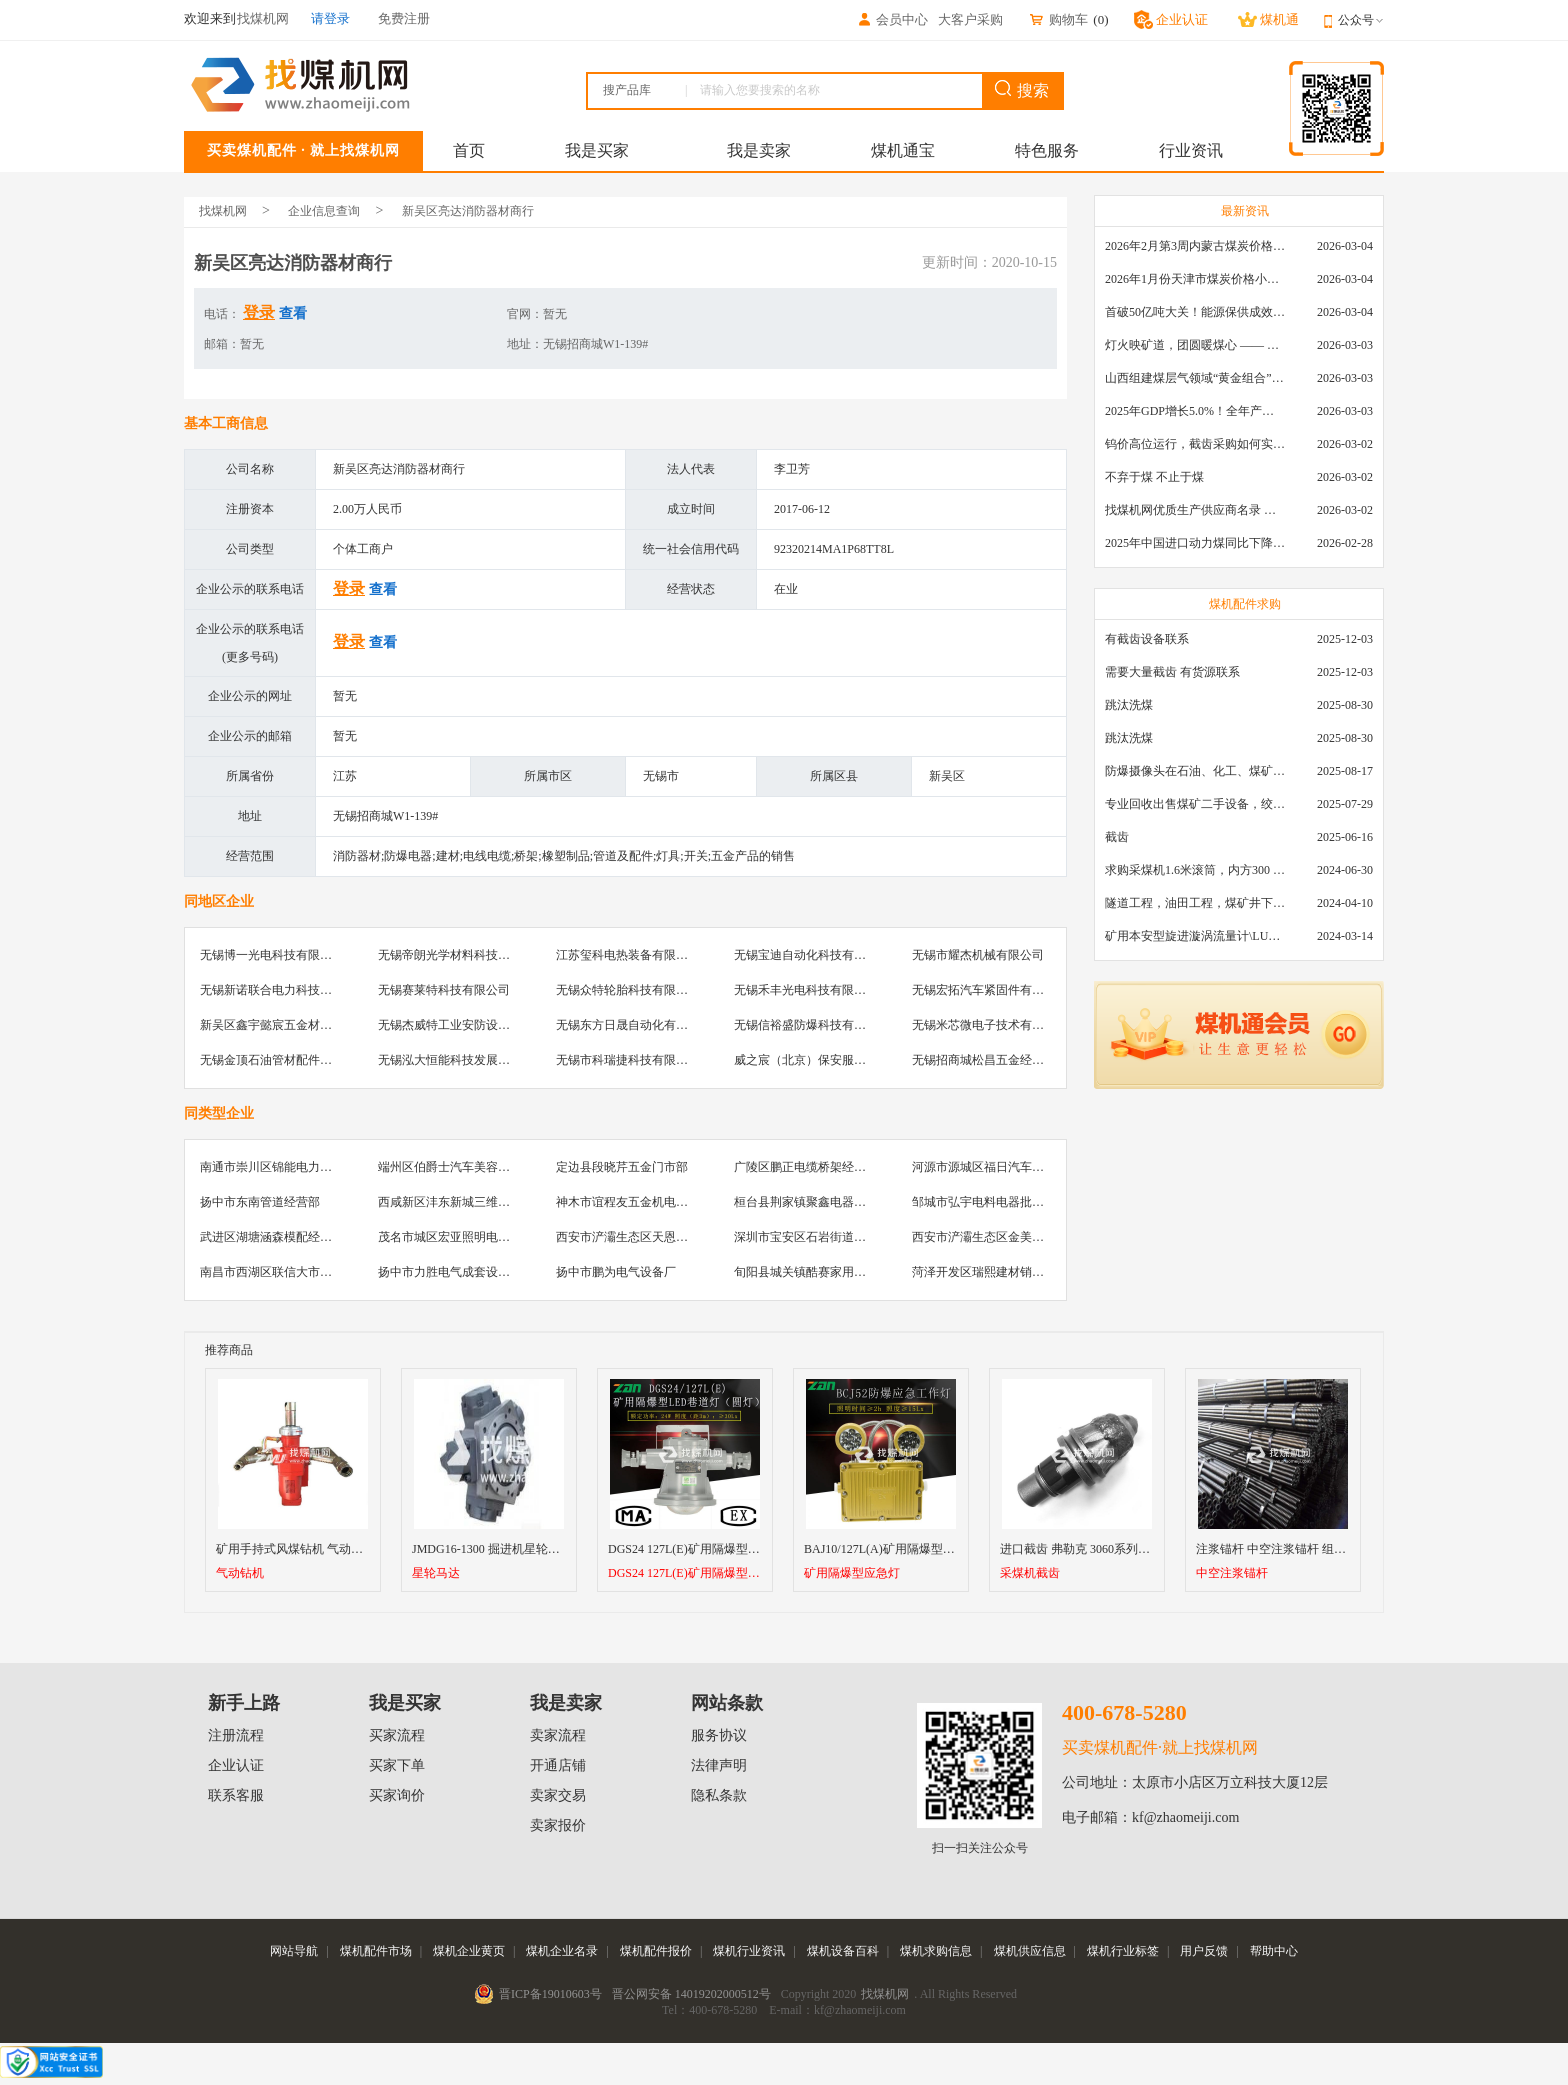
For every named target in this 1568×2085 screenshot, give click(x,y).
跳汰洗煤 (1129, 705)
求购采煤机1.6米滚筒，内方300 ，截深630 (1195, 870)
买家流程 (397, 1735)
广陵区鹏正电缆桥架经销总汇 (812, 1167)
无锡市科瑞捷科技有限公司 (628, 1060)
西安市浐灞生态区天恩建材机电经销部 (658, 1237)
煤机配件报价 (656, 1951)
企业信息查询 (324, 211)
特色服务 (1047, 150)
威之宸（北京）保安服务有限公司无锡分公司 (854, 1060)
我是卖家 (759, 150)
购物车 (1058, 19)
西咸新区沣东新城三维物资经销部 (468, 1202)
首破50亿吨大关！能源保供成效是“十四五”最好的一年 (1195, 312)
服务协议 (719, 1735)
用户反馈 (1204, 1951)
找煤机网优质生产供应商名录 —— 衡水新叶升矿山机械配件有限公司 (1195, 510)
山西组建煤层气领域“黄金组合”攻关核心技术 (1195, 378)
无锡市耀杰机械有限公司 (978, 955)
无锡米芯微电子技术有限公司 (990, 1025)
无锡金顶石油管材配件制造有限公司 (296, 1060)
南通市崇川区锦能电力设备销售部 (290, 1167)
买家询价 (397, 1795)
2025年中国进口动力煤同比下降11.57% (1195, 543)
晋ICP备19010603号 (550, 1994)
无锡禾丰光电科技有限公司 (806, 990)
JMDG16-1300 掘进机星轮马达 (492, 1549)
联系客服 (236, 1795)
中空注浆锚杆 (1232, 1573)
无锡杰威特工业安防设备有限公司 (468, 1025)
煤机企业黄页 (469, 1951)
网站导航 (294, 1951)
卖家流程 (558, 1735)
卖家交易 (558, 1795)
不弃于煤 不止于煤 (1154, 477)
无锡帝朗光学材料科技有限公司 (462, 955)
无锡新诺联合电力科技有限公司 (284, 990)
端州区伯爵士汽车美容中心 (450, 1167)
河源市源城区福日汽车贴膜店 (990, 1167)
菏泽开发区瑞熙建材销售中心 (990, 1272)
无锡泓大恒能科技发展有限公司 (462, 1060)
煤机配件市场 (376, 1951)
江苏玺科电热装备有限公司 (628, 955)
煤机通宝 (903, 150)
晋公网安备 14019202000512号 (691, 1994)
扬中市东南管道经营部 (260, 1202)
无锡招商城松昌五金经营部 (984, 1060)
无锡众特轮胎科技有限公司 (628, 990)
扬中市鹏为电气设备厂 (616, 1272)
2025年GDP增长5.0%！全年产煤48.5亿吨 (1195, 411)
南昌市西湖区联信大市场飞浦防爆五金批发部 (320, 1272)
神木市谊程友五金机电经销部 (634, 1202)
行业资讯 (1191, 150)
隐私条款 (719, 1795)
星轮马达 (436, 1573)
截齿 (1117, 837)
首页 (469, 150)
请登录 (330, 18)
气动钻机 (240, 1573)
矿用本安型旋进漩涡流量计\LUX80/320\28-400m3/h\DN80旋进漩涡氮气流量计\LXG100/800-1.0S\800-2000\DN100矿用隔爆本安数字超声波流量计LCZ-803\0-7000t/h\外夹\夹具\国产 (1195, 936)
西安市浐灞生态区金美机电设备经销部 (1014, 1237)
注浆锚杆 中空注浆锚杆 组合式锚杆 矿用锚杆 (1314, 1549)
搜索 (1022, 89)
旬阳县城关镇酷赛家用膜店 (806, 1272)
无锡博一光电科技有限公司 (272, 955)
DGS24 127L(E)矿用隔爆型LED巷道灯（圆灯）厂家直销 (755, 1549)
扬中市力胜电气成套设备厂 (450, 1272)
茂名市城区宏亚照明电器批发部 (462, 1237)
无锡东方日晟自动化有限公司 (634, 1025)
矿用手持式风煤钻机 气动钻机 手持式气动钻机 (339, 1549)
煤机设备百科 (843, 1951)
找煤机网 (223, 211)
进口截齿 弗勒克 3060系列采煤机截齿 (1099, 1549)
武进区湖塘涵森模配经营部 (272, 1237)
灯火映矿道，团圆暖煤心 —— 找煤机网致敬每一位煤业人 (1195, 345)
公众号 (1361, 20)
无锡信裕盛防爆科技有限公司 (812, 1025)
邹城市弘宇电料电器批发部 (984, 1202)
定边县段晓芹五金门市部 (622, 1167)
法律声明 (719, 1765)
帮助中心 (1274, 1951)
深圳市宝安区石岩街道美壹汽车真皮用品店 (848, 1237)
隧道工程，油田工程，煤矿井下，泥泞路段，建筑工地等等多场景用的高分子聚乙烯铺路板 (1195, 903)
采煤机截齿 (1030, 1573)
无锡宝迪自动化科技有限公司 (812, 955)
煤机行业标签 (1123, 1951)
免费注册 (404, 18)
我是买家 (597, 150)
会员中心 (892, 19)
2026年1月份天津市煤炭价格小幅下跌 (1195, 279)
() (1100, 19)
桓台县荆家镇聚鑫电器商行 (806, 1202)
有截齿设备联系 (1147, 639)
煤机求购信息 (936, 1951)
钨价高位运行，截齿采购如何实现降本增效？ (1195, 444)
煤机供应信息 (1030, 1951)
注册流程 (236, 1735)
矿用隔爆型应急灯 (852, 1573)
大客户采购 (970, 19)
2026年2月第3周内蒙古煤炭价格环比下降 (1195, 246)
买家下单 (397, 1765)
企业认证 (236, 1765)
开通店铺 (558, 1765)
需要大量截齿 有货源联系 (1172, 672)
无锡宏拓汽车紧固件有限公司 (990, 990)
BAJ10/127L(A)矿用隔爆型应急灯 (891, 1549)
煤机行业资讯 (749, 1951)
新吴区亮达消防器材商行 (468, 211)
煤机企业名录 (562, 1951)
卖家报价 (558, 1825)
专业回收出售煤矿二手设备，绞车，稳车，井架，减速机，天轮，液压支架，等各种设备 (1195, 804)
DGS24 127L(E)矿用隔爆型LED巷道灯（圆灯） (685, 1573)
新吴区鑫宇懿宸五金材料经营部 (284, 1025)
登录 (259, 312)
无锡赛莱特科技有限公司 (444, 990)
